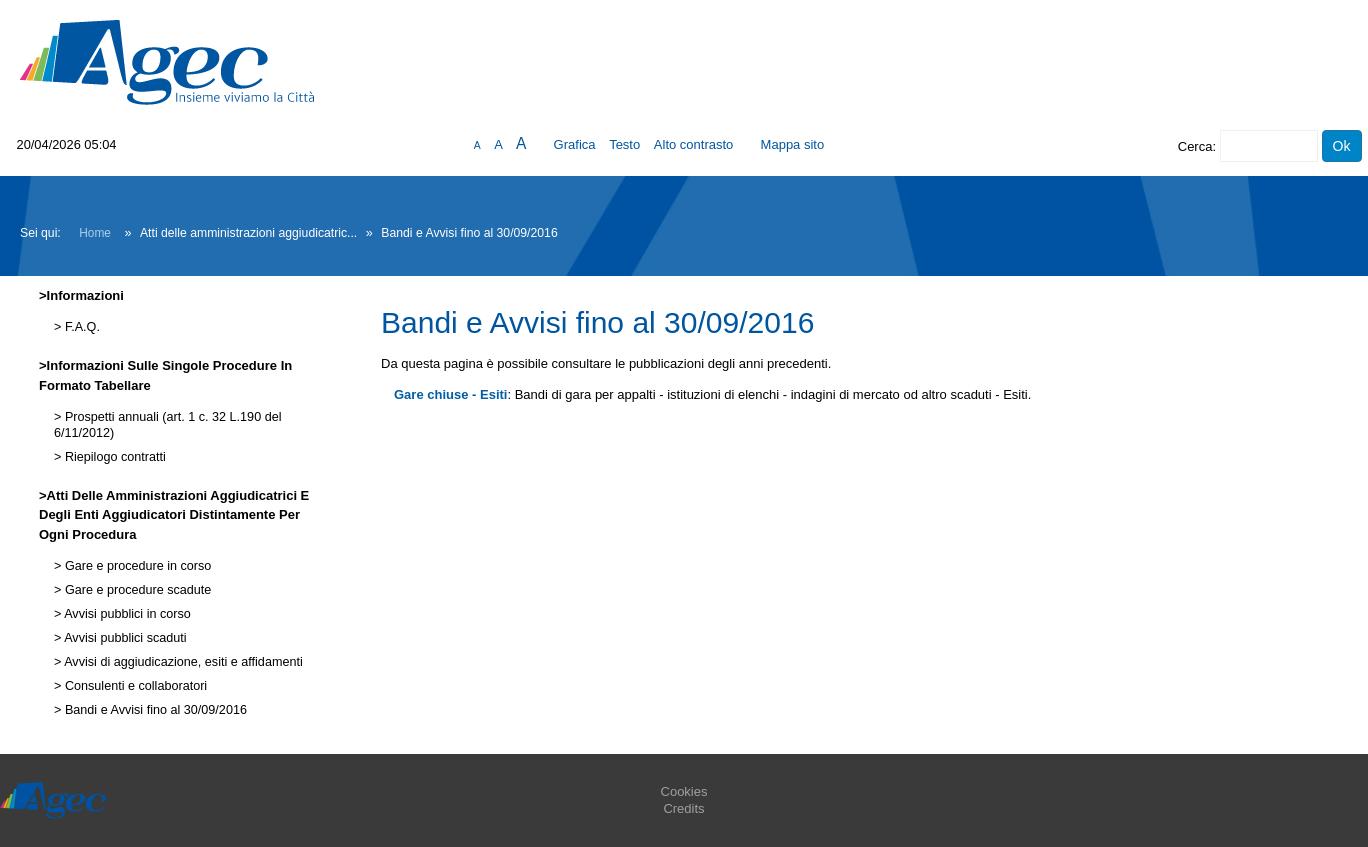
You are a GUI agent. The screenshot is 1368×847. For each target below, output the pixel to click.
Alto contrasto (694, 144)
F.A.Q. (80, 327)
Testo (624, 144)
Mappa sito (793, 144)
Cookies (684, 791)
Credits (683, 808)
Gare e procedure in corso (136, 566)
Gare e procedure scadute (136, 590)
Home (95, 233)
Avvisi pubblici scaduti (123, 638)
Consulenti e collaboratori (134, 686)
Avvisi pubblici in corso (125, 614)
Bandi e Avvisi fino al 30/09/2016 (154, 710)
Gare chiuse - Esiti (450, 394)
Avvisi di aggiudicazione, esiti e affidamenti (181, 662)
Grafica (575, 144)
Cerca (1195, 146)
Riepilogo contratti (113, 457)
